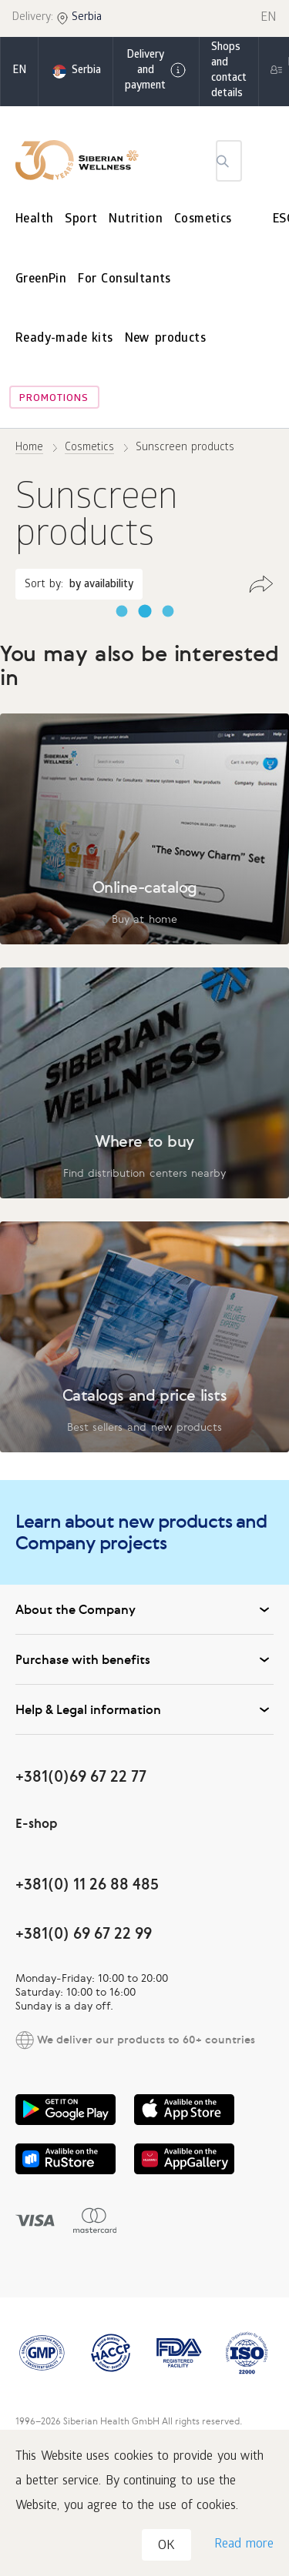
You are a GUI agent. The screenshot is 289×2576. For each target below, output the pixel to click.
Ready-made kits (64, 339)
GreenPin (40, 279)
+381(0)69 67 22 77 (80, 1776)
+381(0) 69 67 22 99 (83, 1933)
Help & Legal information (144, 1709)
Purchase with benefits (144, 1659)
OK (166, 2546)
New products (165, 339)
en (19, 71)
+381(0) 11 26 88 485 (87, 1883)
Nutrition (136, 219)
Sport (81, 219)
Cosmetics (203, 219)
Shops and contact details (229, 71)
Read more (244, 2545)
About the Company (144, 1609)
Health (34, 219)
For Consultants (124, 279)
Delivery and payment (156, 71)
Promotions (54, 399)
